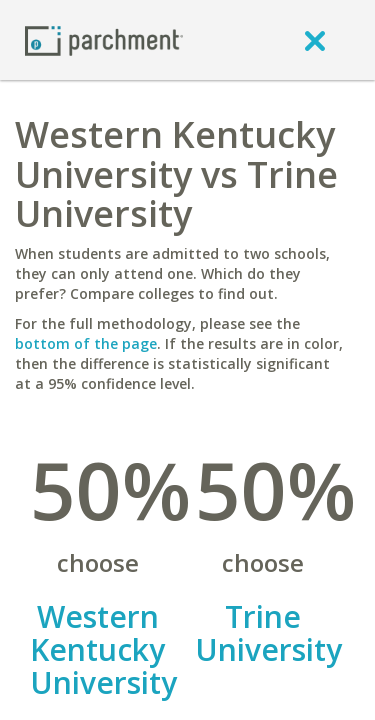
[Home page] (104, 39)
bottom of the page (86, 343)
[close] (315, 40)
